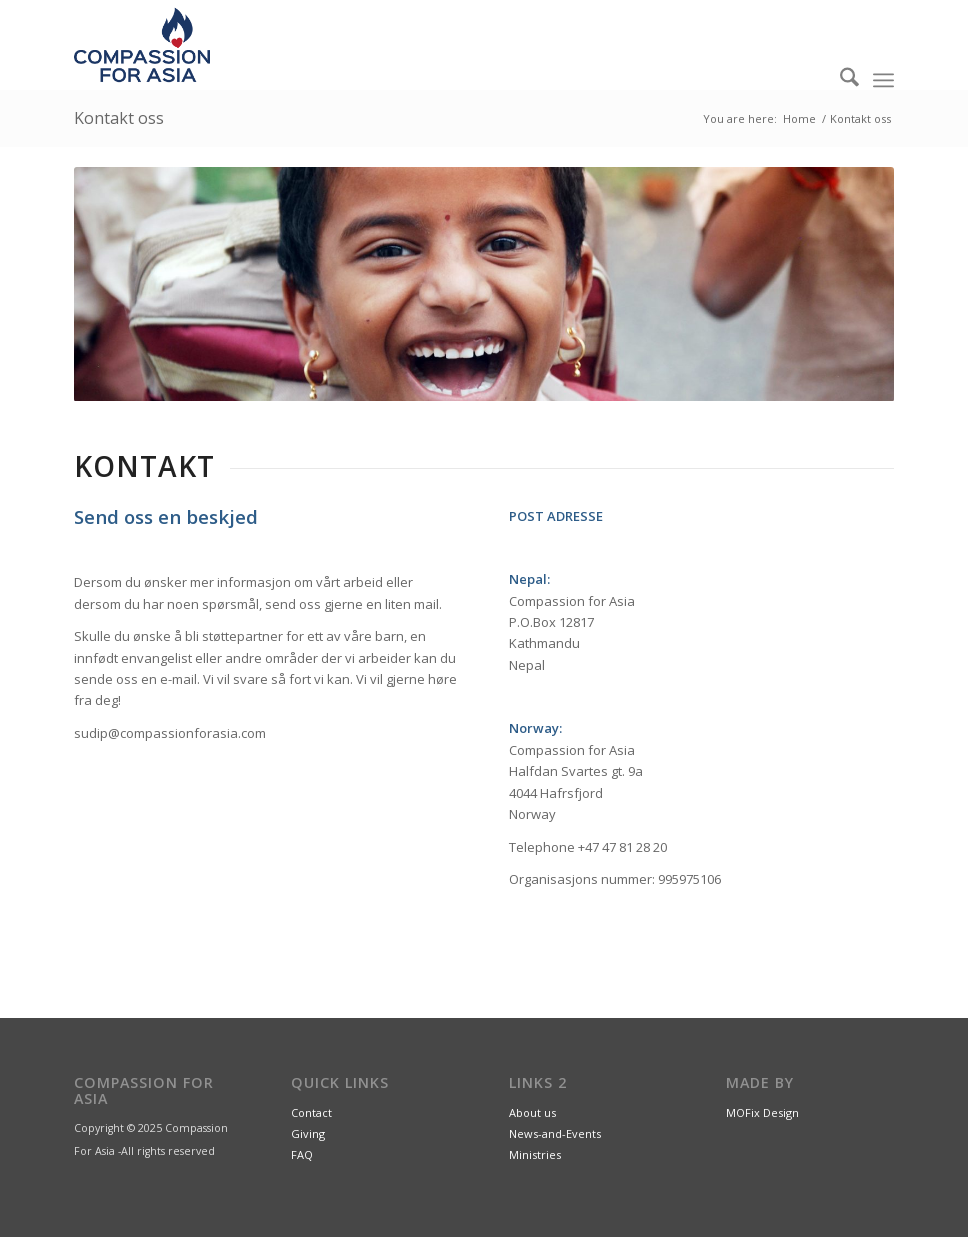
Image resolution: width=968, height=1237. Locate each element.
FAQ (302, 1154)
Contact (311, 1112)
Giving (308, 1133)
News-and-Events (555, 1133)
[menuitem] (839, 80)
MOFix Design (762, 1112)
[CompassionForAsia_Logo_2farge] (142, 45)
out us (539, 1112)
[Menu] (883, 80)
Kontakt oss (119, 118)
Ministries (535, 1154)
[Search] (839, 80)
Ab (516, 1112)
